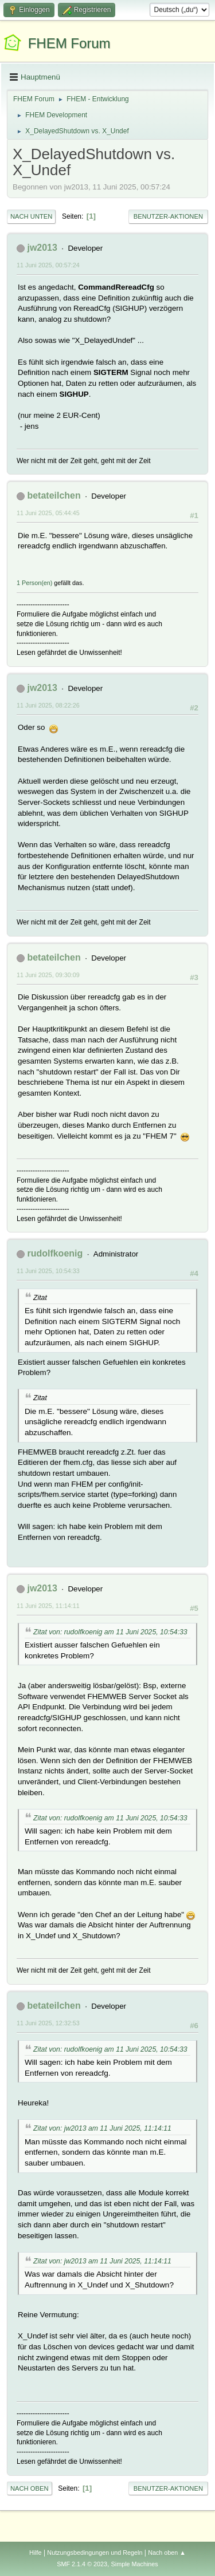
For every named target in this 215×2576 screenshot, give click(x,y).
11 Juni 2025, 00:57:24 (48, 265)
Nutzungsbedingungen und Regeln (94, 2552)
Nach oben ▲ (167, 2552)
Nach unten (31, 216)
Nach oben (29, 2488)
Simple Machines (134, 2564)
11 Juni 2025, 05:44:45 (48, 512)
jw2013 (42, 247)
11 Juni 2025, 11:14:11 (48, 1605)
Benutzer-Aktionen (168, 216)
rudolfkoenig (55, 1253)
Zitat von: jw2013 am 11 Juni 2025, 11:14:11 (102, 2128)
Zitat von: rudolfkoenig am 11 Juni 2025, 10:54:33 (110, 1632)
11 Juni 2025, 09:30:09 (48, 974)
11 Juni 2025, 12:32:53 (48, 2023)
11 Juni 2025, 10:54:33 (48, 1270)
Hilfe (35, 2552)
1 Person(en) (34, 582)
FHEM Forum (69, 43)
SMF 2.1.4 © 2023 (82, 2564)
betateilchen (53, 495)
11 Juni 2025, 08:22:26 (48, 705)
